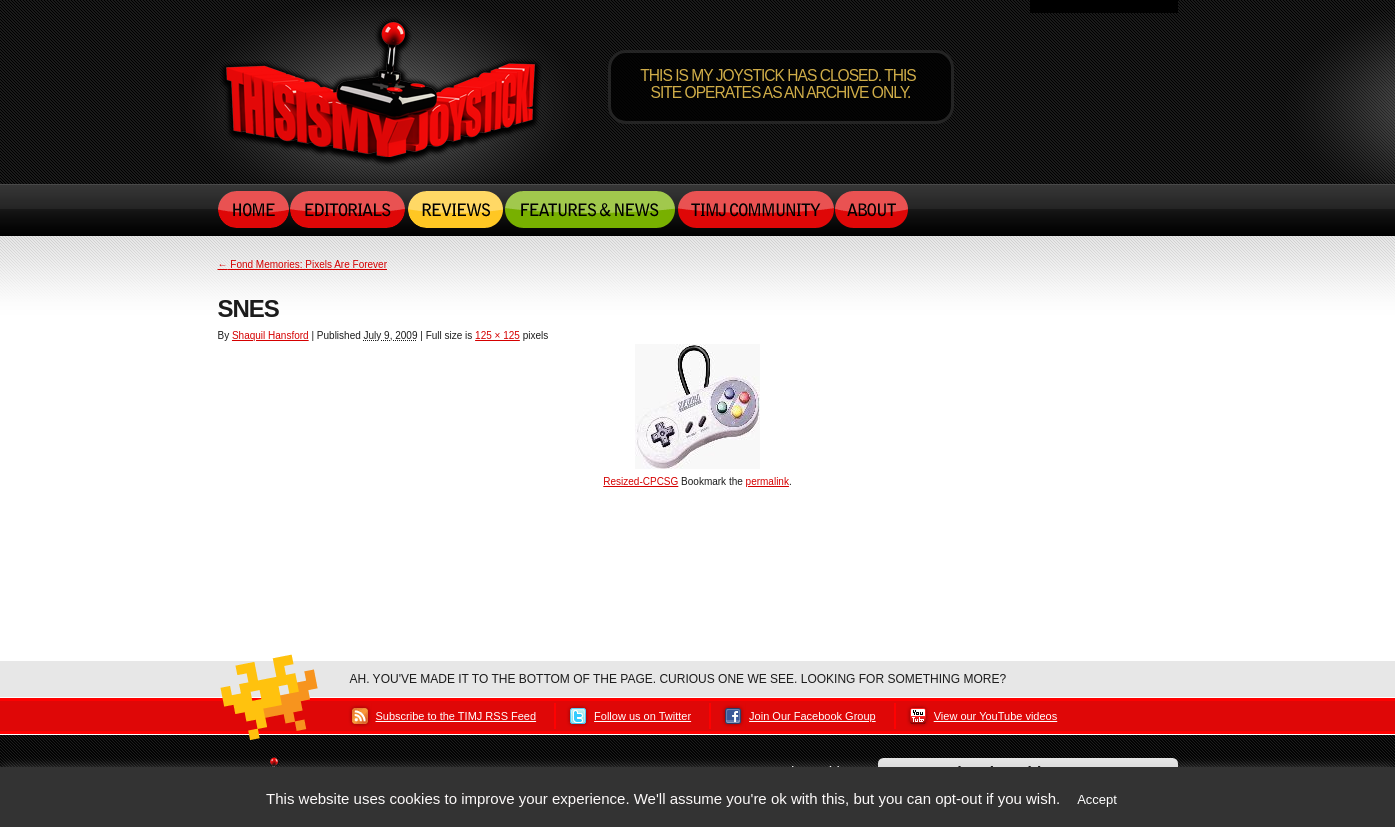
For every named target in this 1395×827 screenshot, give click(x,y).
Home (254, 209)
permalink (767, 481)
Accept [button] (1097, 799)
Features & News (590, 209)
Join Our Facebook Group (812, 716)
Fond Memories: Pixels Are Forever (303, 264)
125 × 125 (497, 335)
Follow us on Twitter (642, 716)
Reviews (455, 209)
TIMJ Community (755, 209)
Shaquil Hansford (270, 335)
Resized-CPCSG (640, 481)
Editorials (348, 209)
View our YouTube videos (996, 716)
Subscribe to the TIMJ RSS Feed (456, 716)
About (871, 209)
